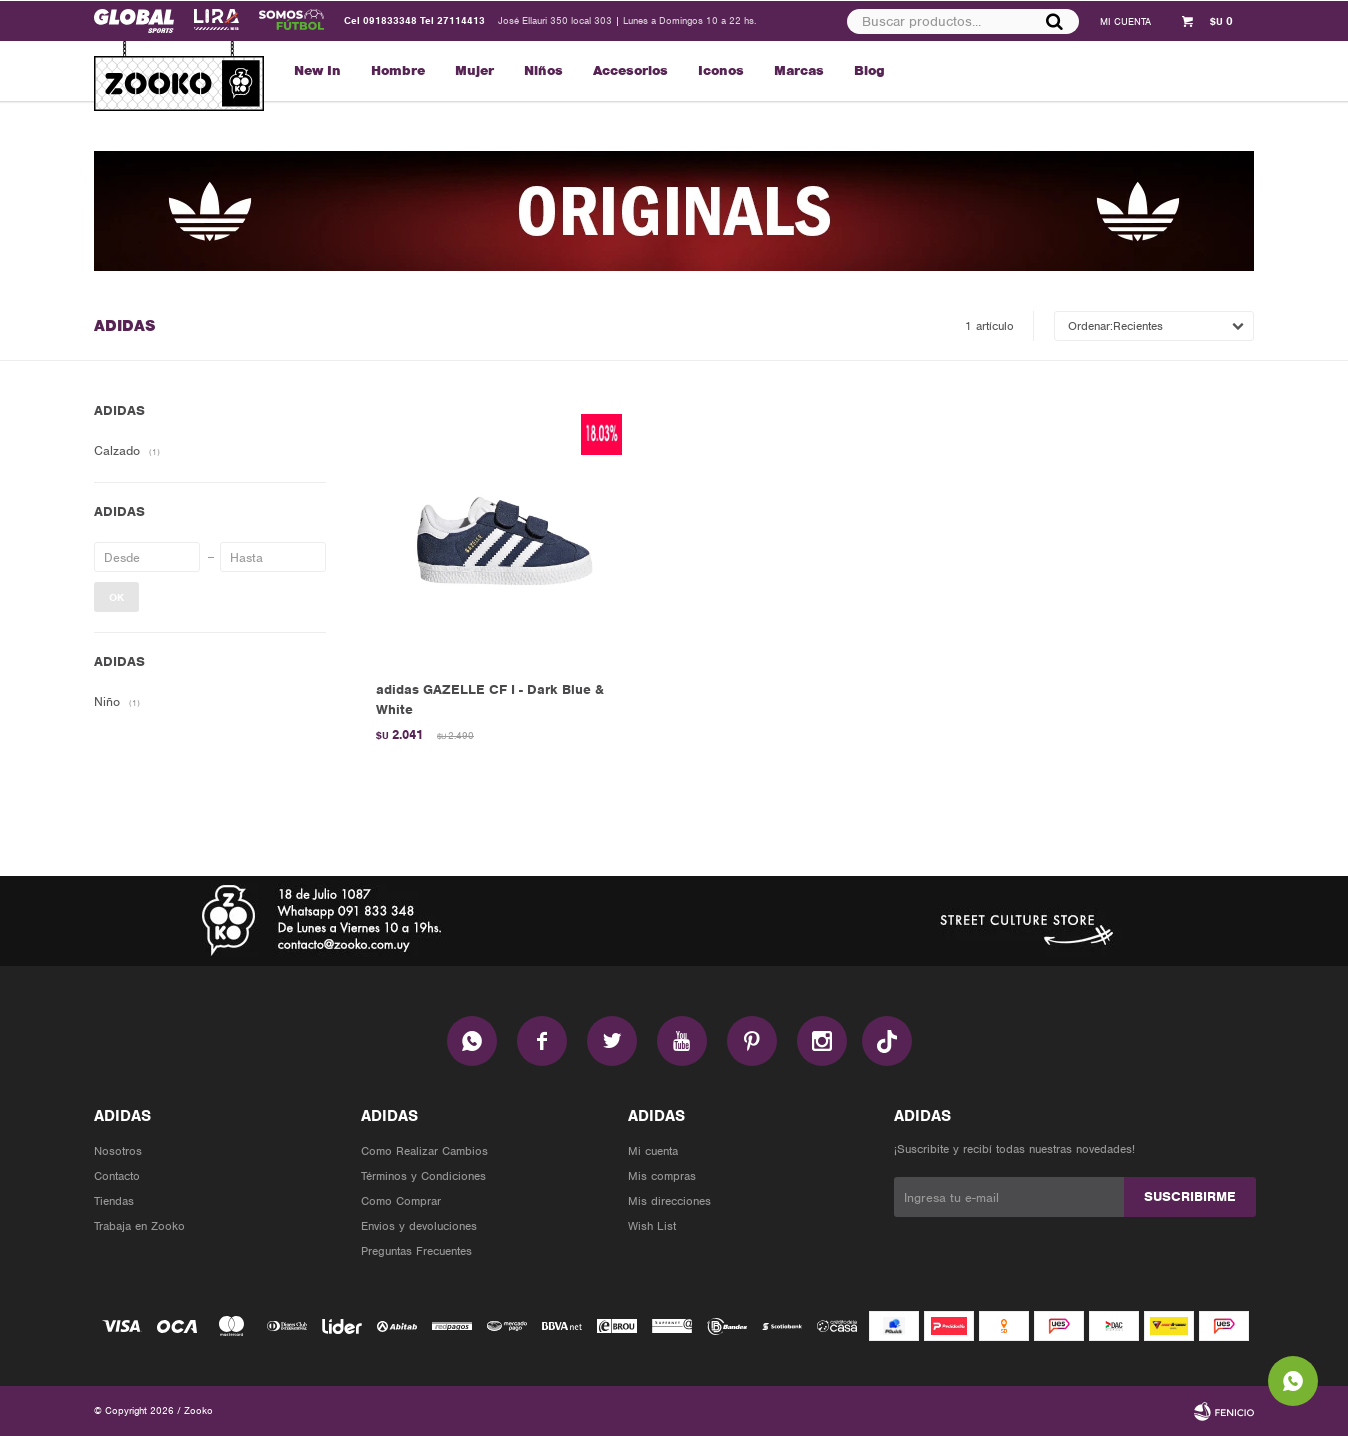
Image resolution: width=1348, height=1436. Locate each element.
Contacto (117, 1176)
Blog (869, 70)
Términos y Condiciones (423, 1176)
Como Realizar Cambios (424, 1151)
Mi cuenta (653, 1151)
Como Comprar (401, 1201)
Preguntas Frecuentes (416, 1251)
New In (317, 70)
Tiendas (114, 1201)
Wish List (652, 1226)
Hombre (398, 70)
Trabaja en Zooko (139, 1226)
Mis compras (662, 1176)
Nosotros (118, 1151)
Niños (543, 70)
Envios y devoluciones (419, 1226)
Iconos (721, 70)
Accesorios (630, 70)
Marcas (799, 70)
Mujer (474, 70)
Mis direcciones (669, 1201)
